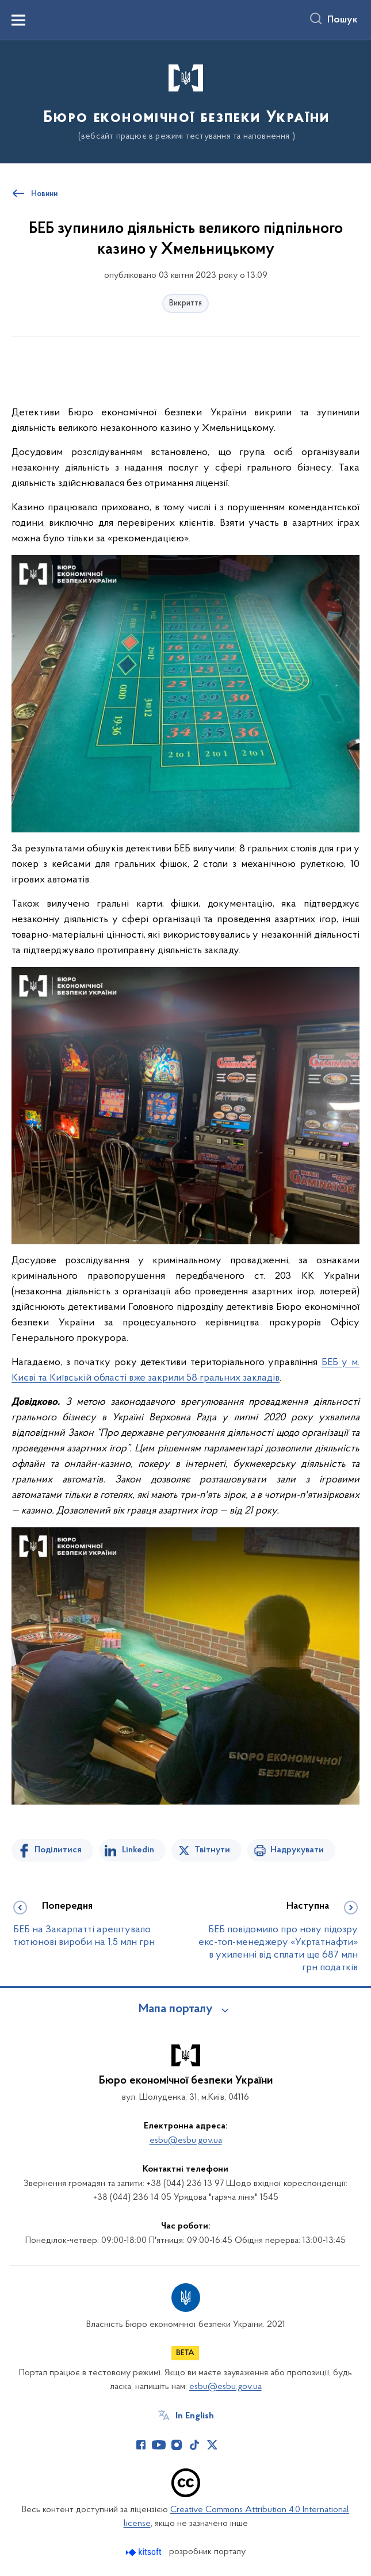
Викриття (185, 303)
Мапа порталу (176, 2009)
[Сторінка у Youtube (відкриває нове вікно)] (159, 2445)
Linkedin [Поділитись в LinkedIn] (138, 1850)
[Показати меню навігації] (18, 20)
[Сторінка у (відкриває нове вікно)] (230, 2445)
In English (194, 2416)
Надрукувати (297, 1850)
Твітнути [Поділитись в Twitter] (212, 1850)
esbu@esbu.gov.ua (186, 2140)
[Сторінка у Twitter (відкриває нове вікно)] (212, 2445)
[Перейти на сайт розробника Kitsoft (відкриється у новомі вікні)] (144, 2552)
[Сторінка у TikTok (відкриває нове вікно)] (194, 2445)
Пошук (342, 20)
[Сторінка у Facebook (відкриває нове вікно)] (141, 2445)
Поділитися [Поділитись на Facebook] (58, 1850)
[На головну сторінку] (185, 101)
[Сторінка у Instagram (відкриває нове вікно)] (176, 2445)
